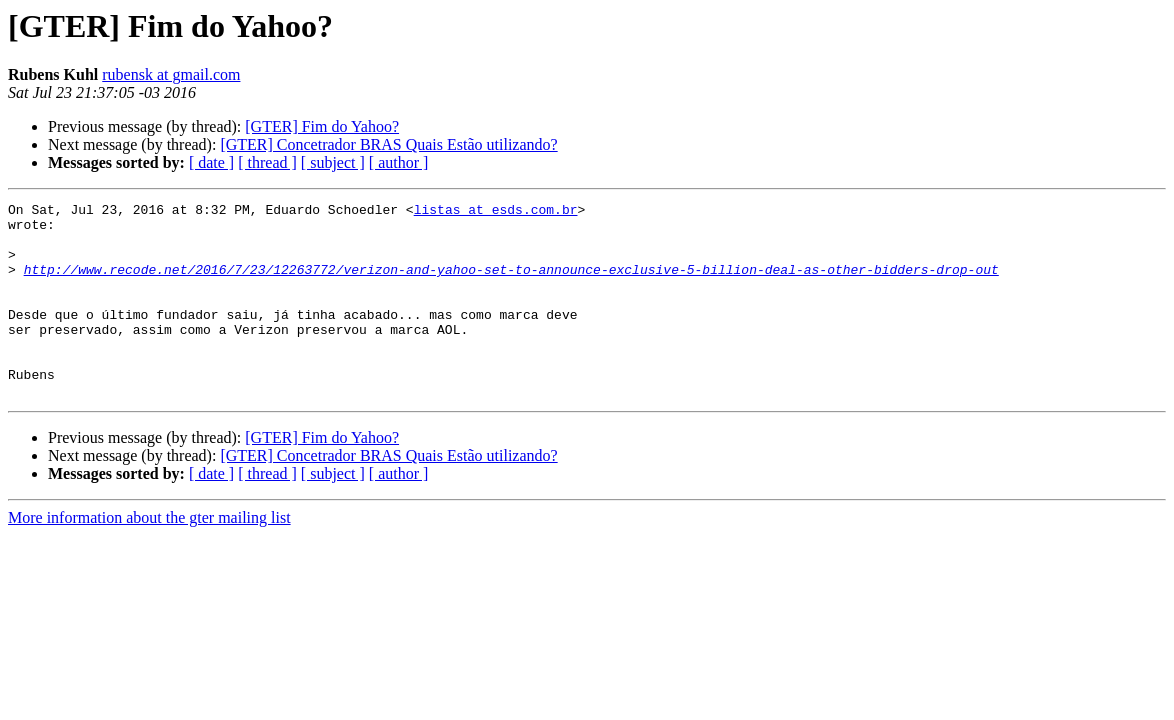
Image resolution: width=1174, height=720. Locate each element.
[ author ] (399, 162)
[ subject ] (333, 162)
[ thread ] (267, 162)
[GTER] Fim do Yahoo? (322, 126)
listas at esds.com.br (496, 212)
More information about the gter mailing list (149, 556)
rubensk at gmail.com (171, 74)
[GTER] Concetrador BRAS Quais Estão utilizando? (388, 144)
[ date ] (211, 162)
